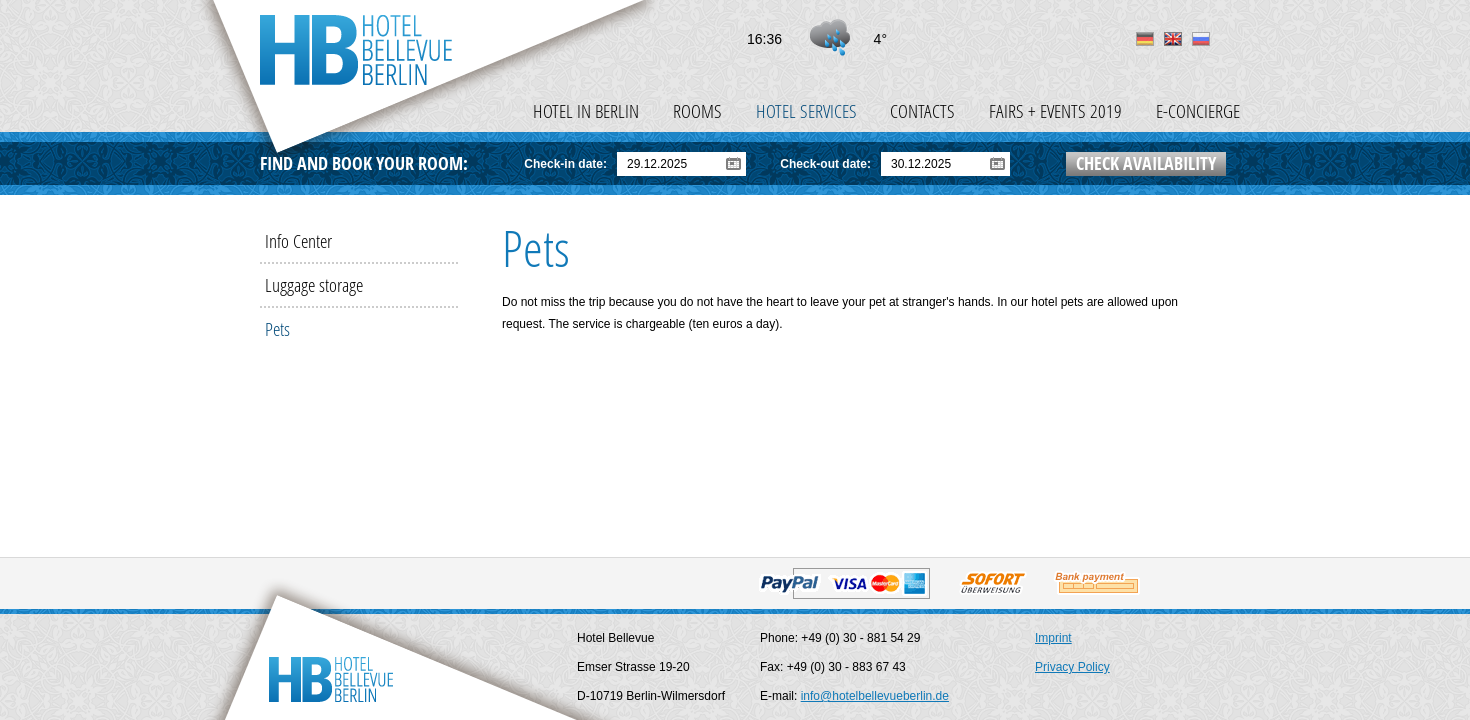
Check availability (1146, 164)
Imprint (1053, 638)
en (1173, 39)
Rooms (697, 110)
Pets (277, 328)
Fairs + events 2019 (1055, 110)
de (1145, 39)
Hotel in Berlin (586, 110)
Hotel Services (806, 110)
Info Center (298, 240)
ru (1201, 39)
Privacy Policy (1072, 667)
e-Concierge (1198, 110)
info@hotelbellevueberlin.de (875, 696)
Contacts (922, 110)
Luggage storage (314, 284)
